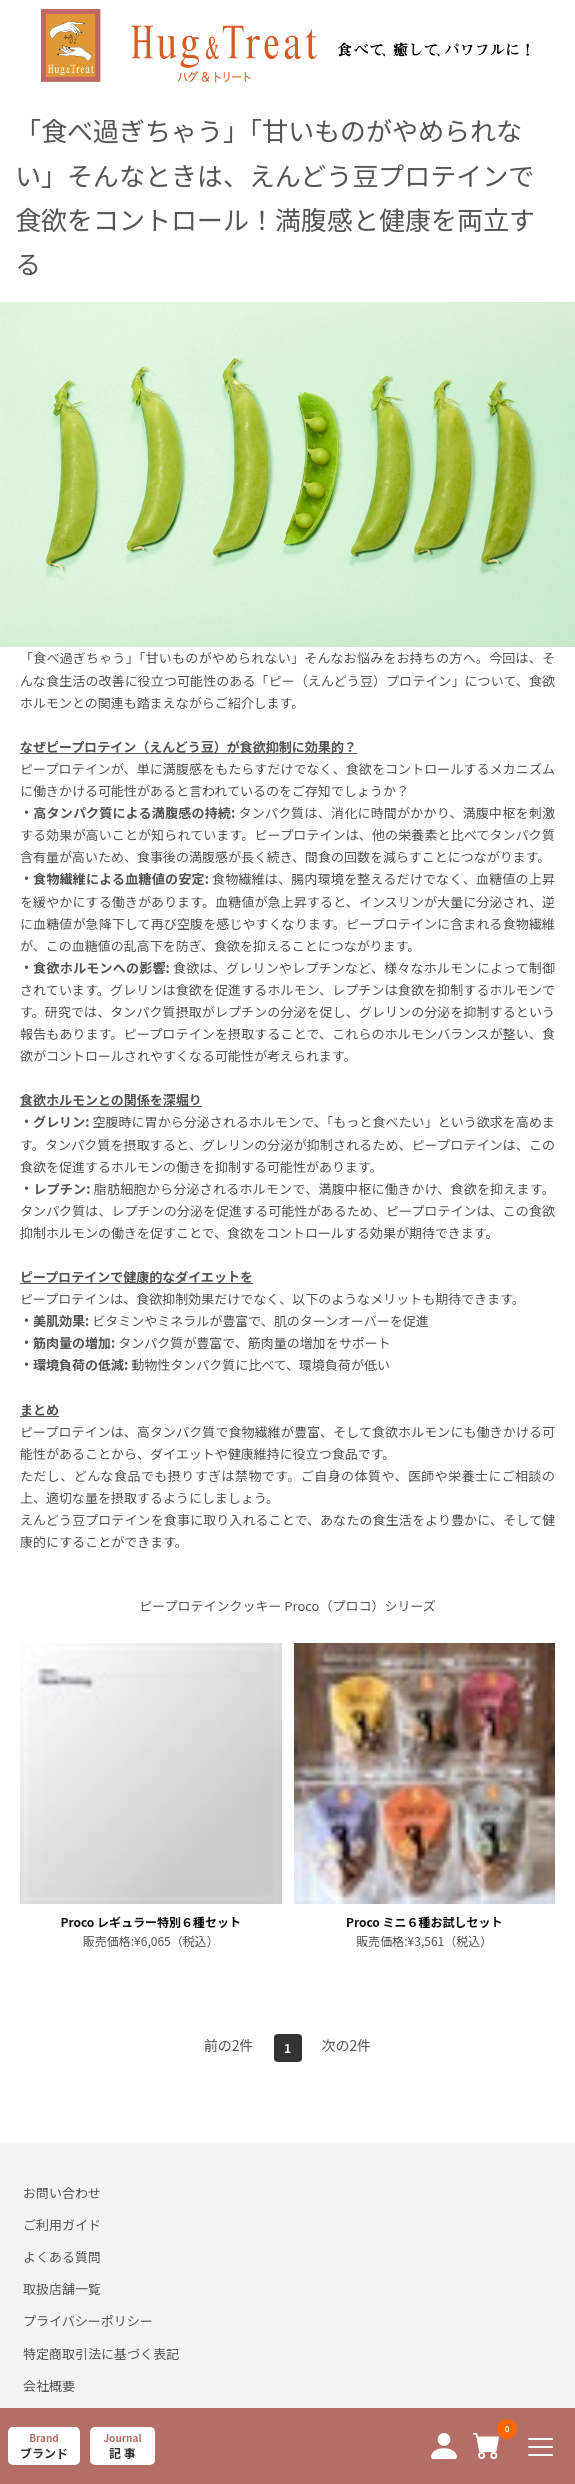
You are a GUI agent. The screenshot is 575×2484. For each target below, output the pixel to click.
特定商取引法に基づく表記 (101, 2353)
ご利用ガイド (62, 2224)
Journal (122, 2446)
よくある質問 (62, 2256)
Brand (44, 2446)
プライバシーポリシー (88, 2320)
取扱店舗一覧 (62, 2288)
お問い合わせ (62, 2192)
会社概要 (49, 2385)
